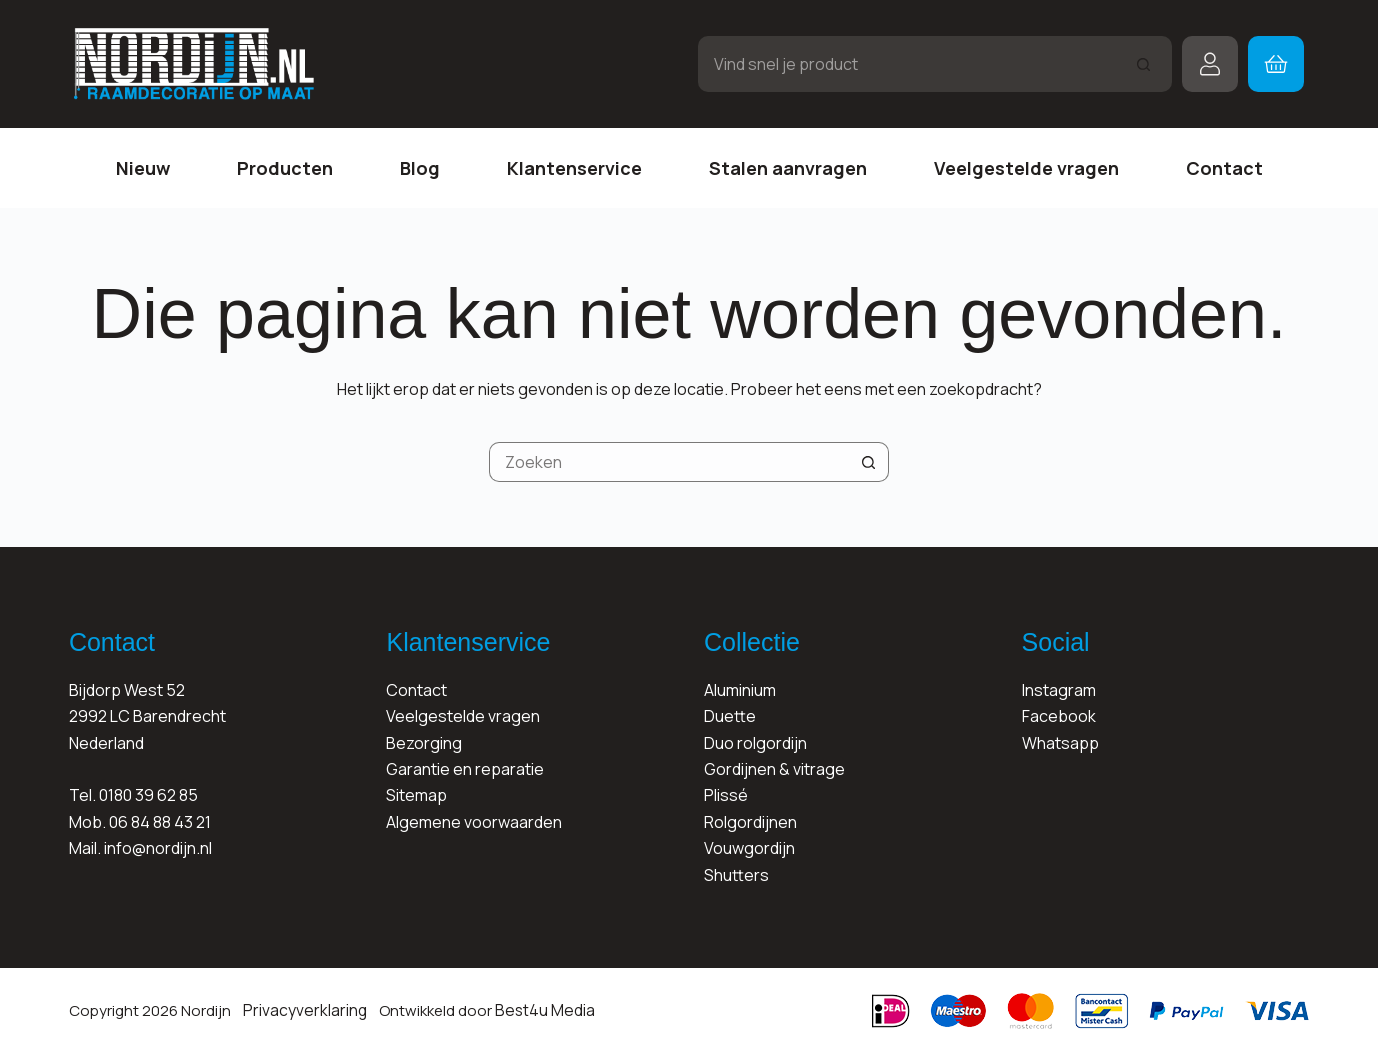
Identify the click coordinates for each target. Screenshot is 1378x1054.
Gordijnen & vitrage (774, 769)
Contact (1224, 168)
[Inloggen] (1210, 64)
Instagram (1059, 690)
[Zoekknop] (1144, 64)
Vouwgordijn (749, 848)
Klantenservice (574, 168)
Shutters (736, 875)
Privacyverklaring (301, 1010)
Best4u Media (535, 1010)
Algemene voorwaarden (474, 822)
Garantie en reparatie (465, 769)
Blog (420, 168)
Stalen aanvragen (788, 168)
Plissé (726, 795)
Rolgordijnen (750, 822)
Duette (730, 716)
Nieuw (143, 168)
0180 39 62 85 (148, 795)
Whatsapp (1060, 743)
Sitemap (416, 795)
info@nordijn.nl (158, 848)
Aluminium (740, 690)
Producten (285, 168)
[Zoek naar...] (907, 64)
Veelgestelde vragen (1026, 168)
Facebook (1059, 716)
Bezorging (424, 743)
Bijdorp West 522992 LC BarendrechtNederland (147, 716)
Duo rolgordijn (755, 743)
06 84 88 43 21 (160, 822)
